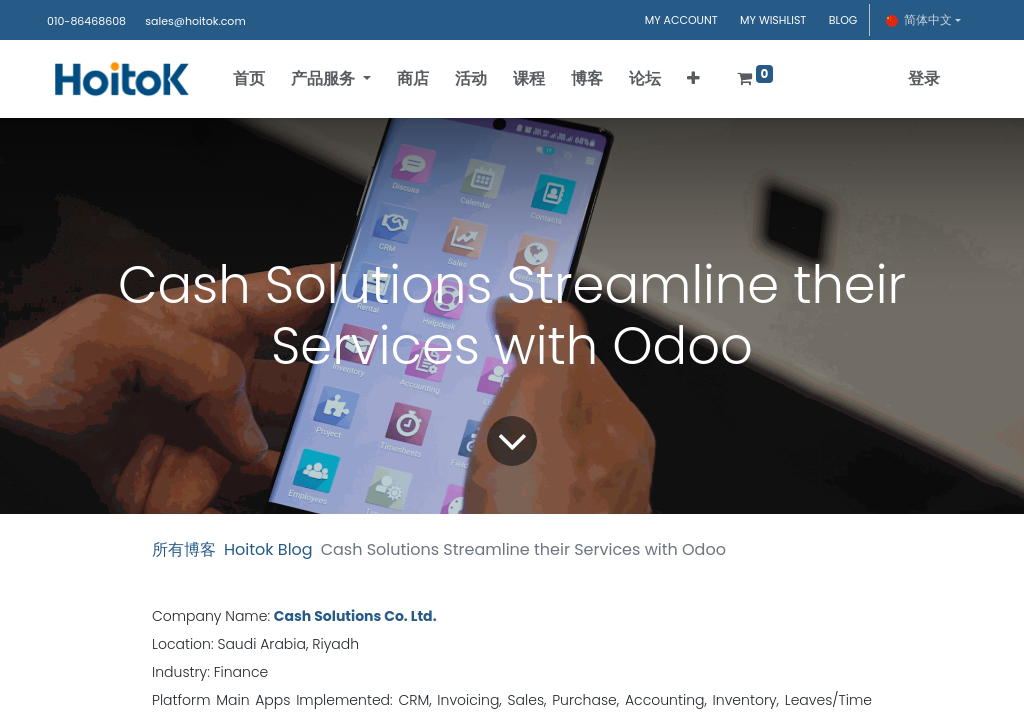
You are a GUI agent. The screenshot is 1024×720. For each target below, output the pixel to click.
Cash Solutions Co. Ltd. (355, 616)
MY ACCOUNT (681, 20)
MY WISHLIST (773, 20)
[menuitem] (249, 79)
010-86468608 (86, 21)
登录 (924, 78)
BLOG (843, 20)
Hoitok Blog (268, 549)
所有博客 (184, 549)
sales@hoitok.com (195, 21)
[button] (693, 79)
